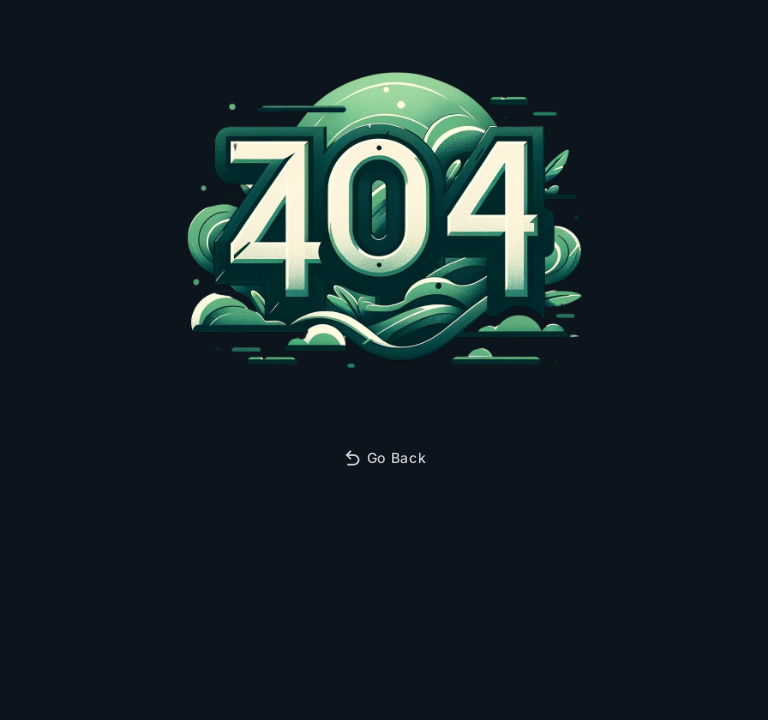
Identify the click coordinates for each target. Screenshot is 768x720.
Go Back (384, 458)
